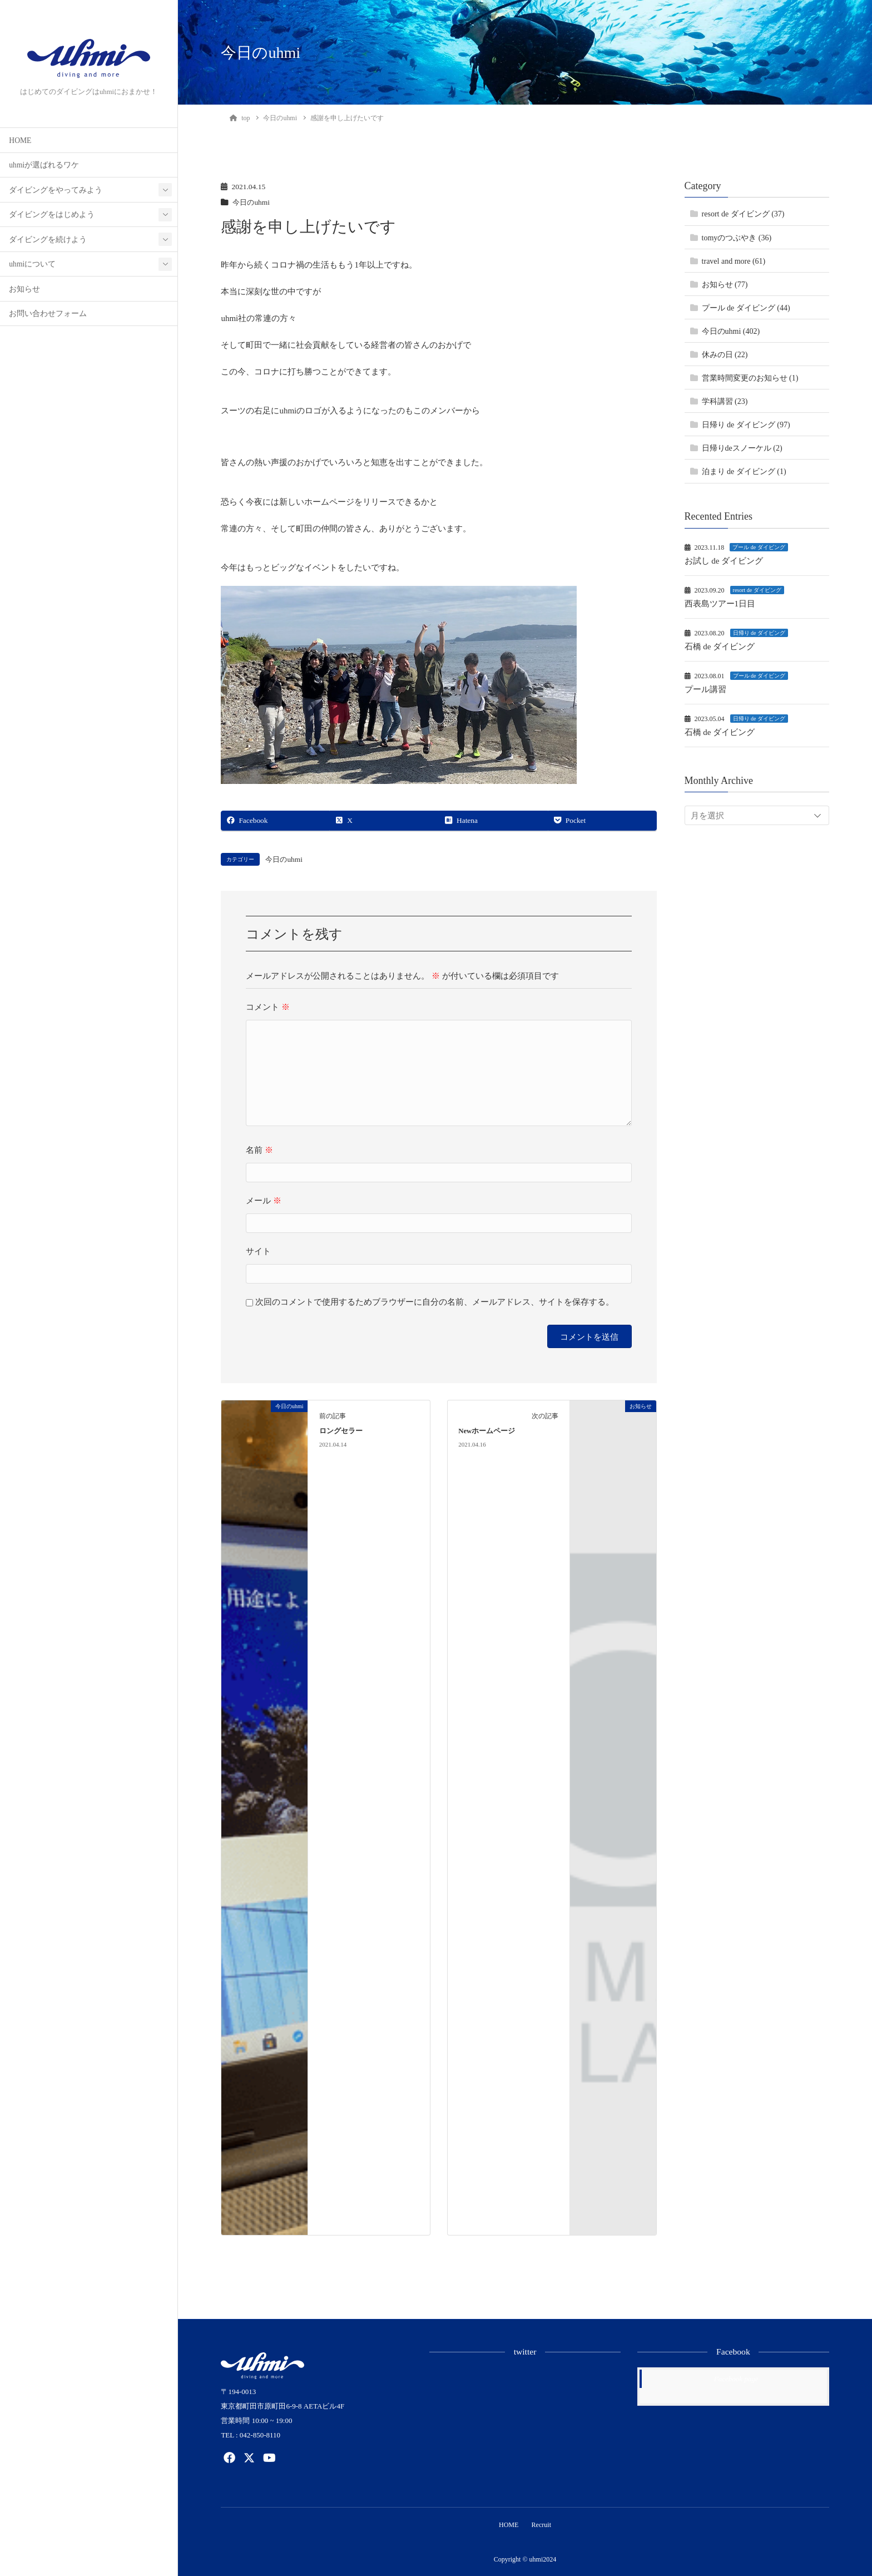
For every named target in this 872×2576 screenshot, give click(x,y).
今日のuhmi (251, 202)
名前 (259, 1150)
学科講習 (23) (725, 401)
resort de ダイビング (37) (743, 214)
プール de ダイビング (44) (746, 308)
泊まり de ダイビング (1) (744, 471)
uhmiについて (32, 264)
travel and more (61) (734, 261)
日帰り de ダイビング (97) (746, 425)
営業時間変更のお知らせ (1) (750, 378)
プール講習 (705, 689)
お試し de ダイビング (724, 560)
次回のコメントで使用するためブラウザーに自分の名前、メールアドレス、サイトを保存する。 (434, 1301)
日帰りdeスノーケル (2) (742, 448)
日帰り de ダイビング (759, 633)
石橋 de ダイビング (720, 646)
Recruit (542, 2525)
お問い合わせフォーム (48, 313)
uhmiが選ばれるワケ (44, 165)
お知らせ (24, 289)
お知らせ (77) (725, 284)
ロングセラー (341, 1431)
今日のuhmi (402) (731, 331)
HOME (20, 140)
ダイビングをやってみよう (55, 190)
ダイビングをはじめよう (52, 214)
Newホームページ (486, 1431)
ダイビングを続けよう (48, 239)
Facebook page (736, 2379)
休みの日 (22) (725, 355)
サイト (258, 1251)
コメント (268, 1007)
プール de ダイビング (758, 547)
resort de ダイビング (757, 590)
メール (263, 1200)
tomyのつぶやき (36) (737, 238)
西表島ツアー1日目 (720, 603)
